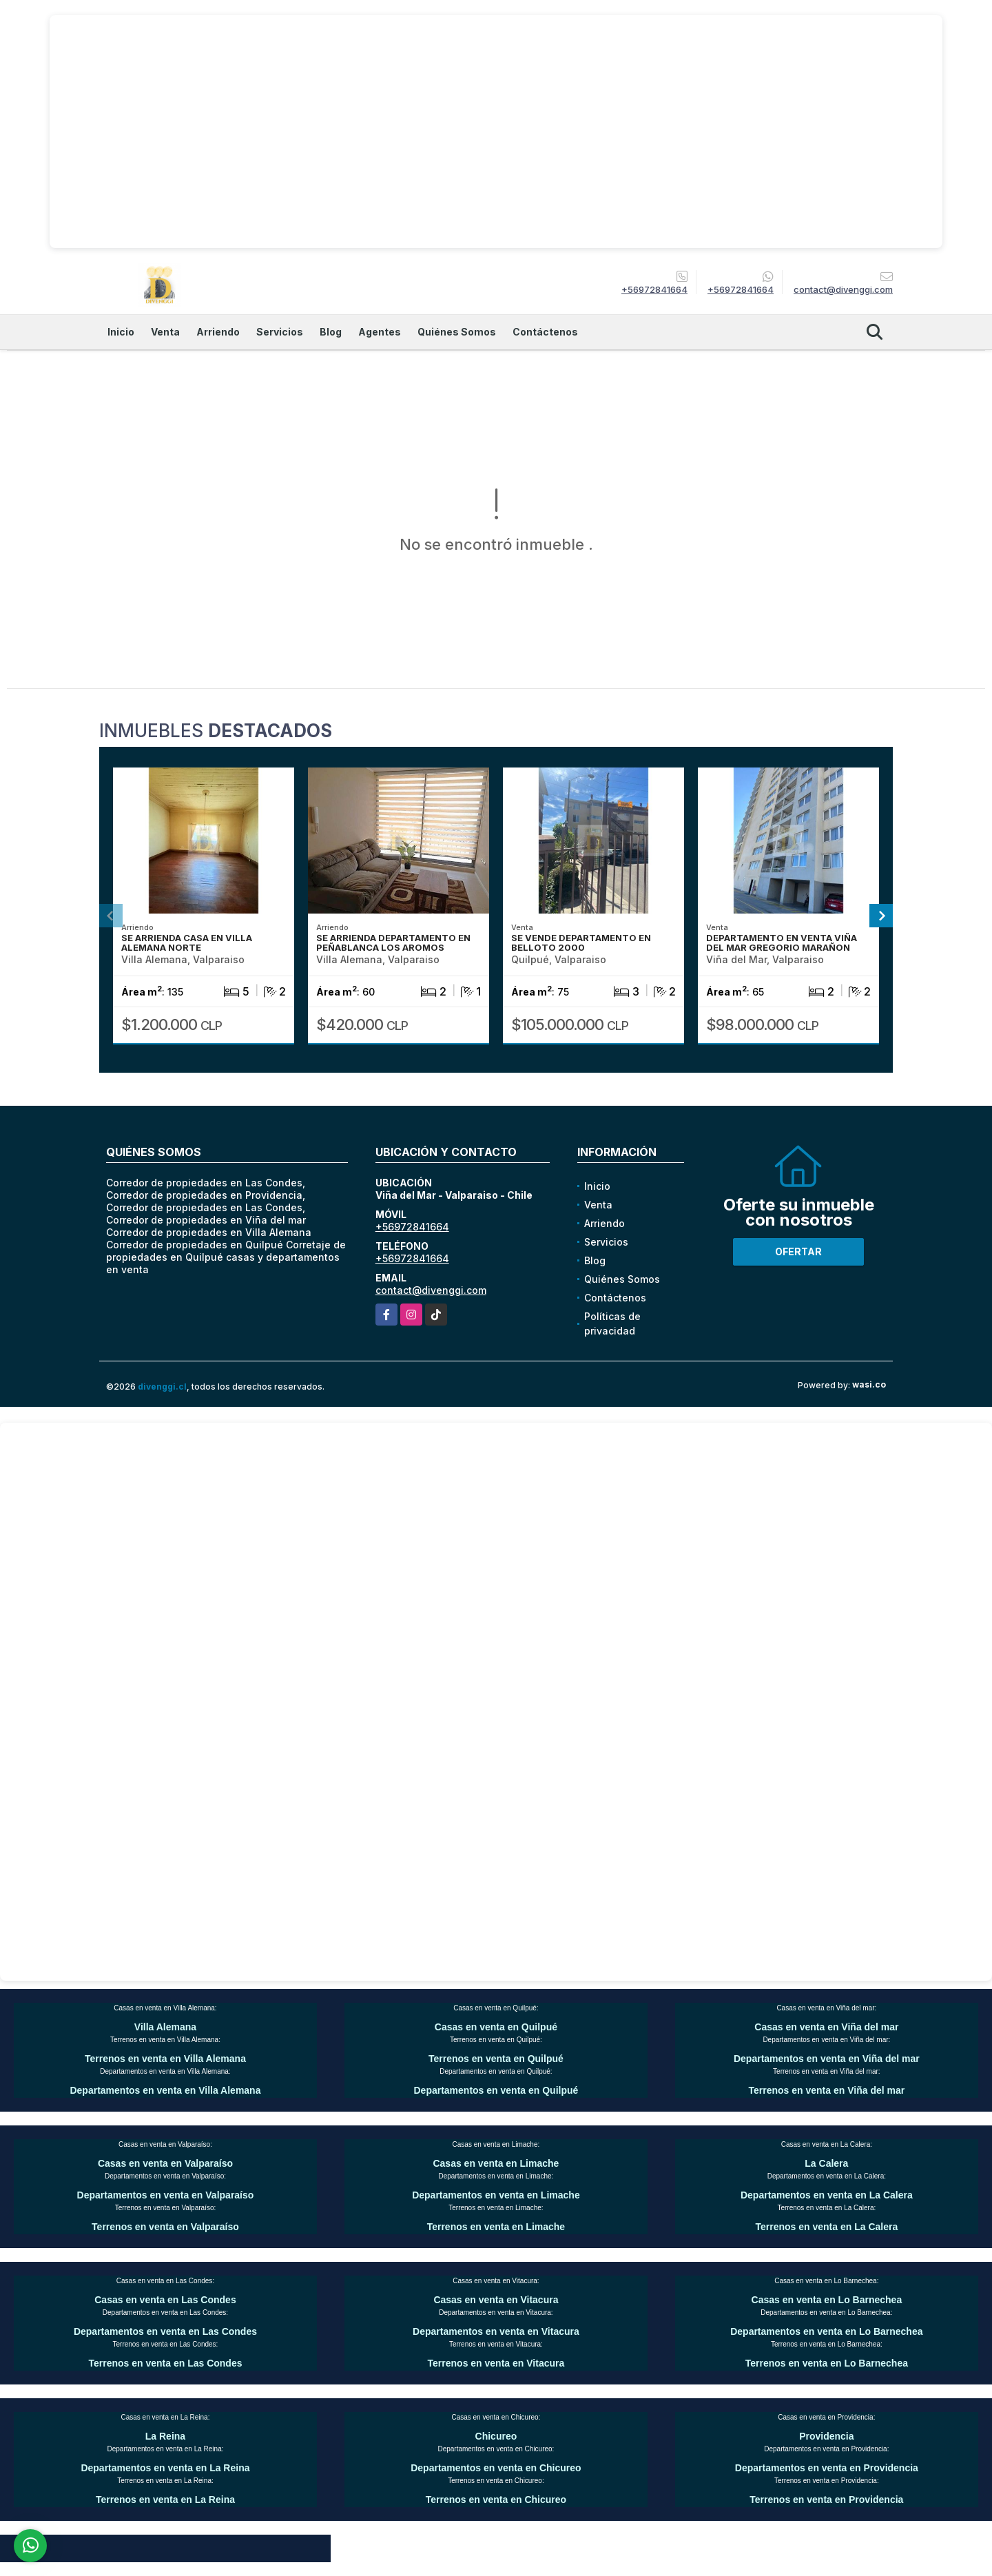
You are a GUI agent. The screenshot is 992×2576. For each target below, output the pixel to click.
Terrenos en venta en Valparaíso (165, 2226)
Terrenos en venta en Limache (496, 2226)
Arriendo (218, 332)
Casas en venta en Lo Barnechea (827, 2299)
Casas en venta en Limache (496, 2163)
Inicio (120, 332)
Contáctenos (545, 332)
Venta (165, 332)
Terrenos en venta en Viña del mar (827, 2090)
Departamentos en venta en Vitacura (496, 2331)
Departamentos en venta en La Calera (827, 2195)
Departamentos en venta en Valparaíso (165, 2195)
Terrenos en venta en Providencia (826, 2499)
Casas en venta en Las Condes (165, 2299)
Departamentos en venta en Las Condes (165, 2331)
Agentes (379, 332)
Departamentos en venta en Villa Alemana (165, 2090)
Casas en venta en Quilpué (496, 2026)
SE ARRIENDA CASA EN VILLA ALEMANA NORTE (186, 942)
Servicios (279, 332)
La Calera (826, 2163)
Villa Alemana (165, 2026)
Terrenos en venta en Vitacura (496, 2363)
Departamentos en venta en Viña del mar (827, 2058)
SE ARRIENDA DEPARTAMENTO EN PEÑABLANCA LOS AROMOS (393, 942)
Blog (331, 332)
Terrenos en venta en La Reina (165, 2499)
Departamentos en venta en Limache (496, 2195)
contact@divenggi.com (430, 1290)
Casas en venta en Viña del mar (826, 2026)
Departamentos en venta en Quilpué (495, 2090)
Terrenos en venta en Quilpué (496, 2058)
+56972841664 (654, 289)
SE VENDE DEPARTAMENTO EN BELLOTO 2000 (581, 942)
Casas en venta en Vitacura (495, 2299)
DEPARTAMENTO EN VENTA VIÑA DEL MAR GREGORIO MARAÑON (781, 942)
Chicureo (496, 2436)
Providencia (826, 2436)
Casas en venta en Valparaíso (165, 2163)
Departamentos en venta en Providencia (826, 2467)
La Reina (165, 2436)
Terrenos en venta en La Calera (826, 2226)
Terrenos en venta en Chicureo (496, 2499)
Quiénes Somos (456, 332)
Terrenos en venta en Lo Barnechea (826, 2363)
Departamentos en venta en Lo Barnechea (826, 2331)
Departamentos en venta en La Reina (165, 2467)
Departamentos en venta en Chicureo (496, 2467)
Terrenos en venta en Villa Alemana (165, 2058)
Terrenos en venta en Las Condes (165, 2363)
